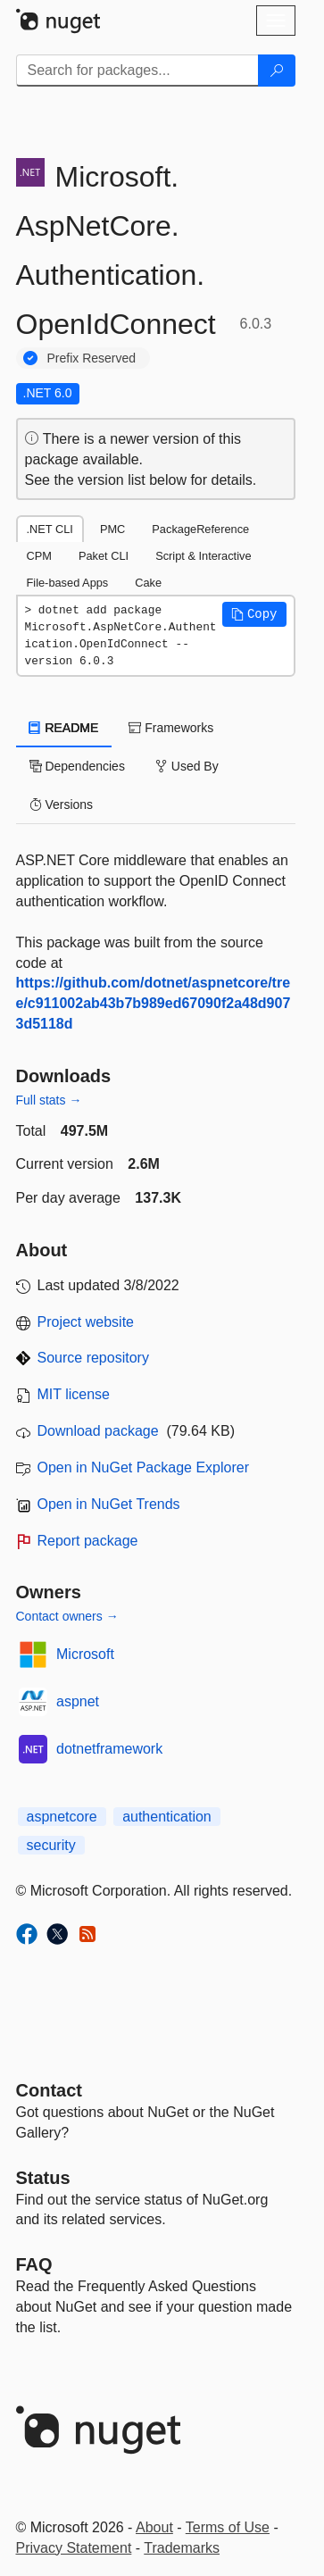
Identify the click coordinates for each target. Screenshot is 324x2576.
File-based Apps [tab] (68, 582)
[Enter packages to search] (137, 70)
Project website (86, 1322)
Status (43, 2178)
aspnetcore (62, 1816)
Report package (87, 1540)
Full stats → (49, 1100)
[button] (254, 614)
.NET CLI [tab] (50, 529)
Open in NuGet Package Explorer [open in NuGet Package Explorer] (143, 1467)
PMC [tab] (112, 529)
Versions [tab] (61, 804)
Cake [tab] (148, 582)
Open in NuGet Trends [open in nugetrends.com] (108, 1504)
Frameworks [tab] (171, 728)
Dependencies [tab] (77, 766)
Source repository (93, 1357)
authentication (167, 1816)
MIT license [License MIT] (74, 1394)
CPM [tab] (39, 556)
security (51, 1845)
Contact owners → (67, 1616)
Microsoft (85, 1654)
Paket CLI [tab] (104, 556)
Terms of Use (228, 2527)
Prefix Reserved (92, 358)
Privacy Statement (74, 2547)
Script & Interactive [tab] (203, 556)
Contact (49, 2090)
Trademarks (182, 2547)
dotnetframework (109, 1748)
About (154, 2527)
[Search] (276, 70)
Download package (98, 1430)
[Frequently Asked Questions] (34, 2264)
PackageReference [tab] (200, 529)
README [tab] (64, 728)
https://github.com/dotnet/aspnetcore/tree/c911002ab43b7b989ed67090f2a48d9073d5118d (153, 1003)
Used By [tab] (187, 766)
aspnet (77, 1701)
